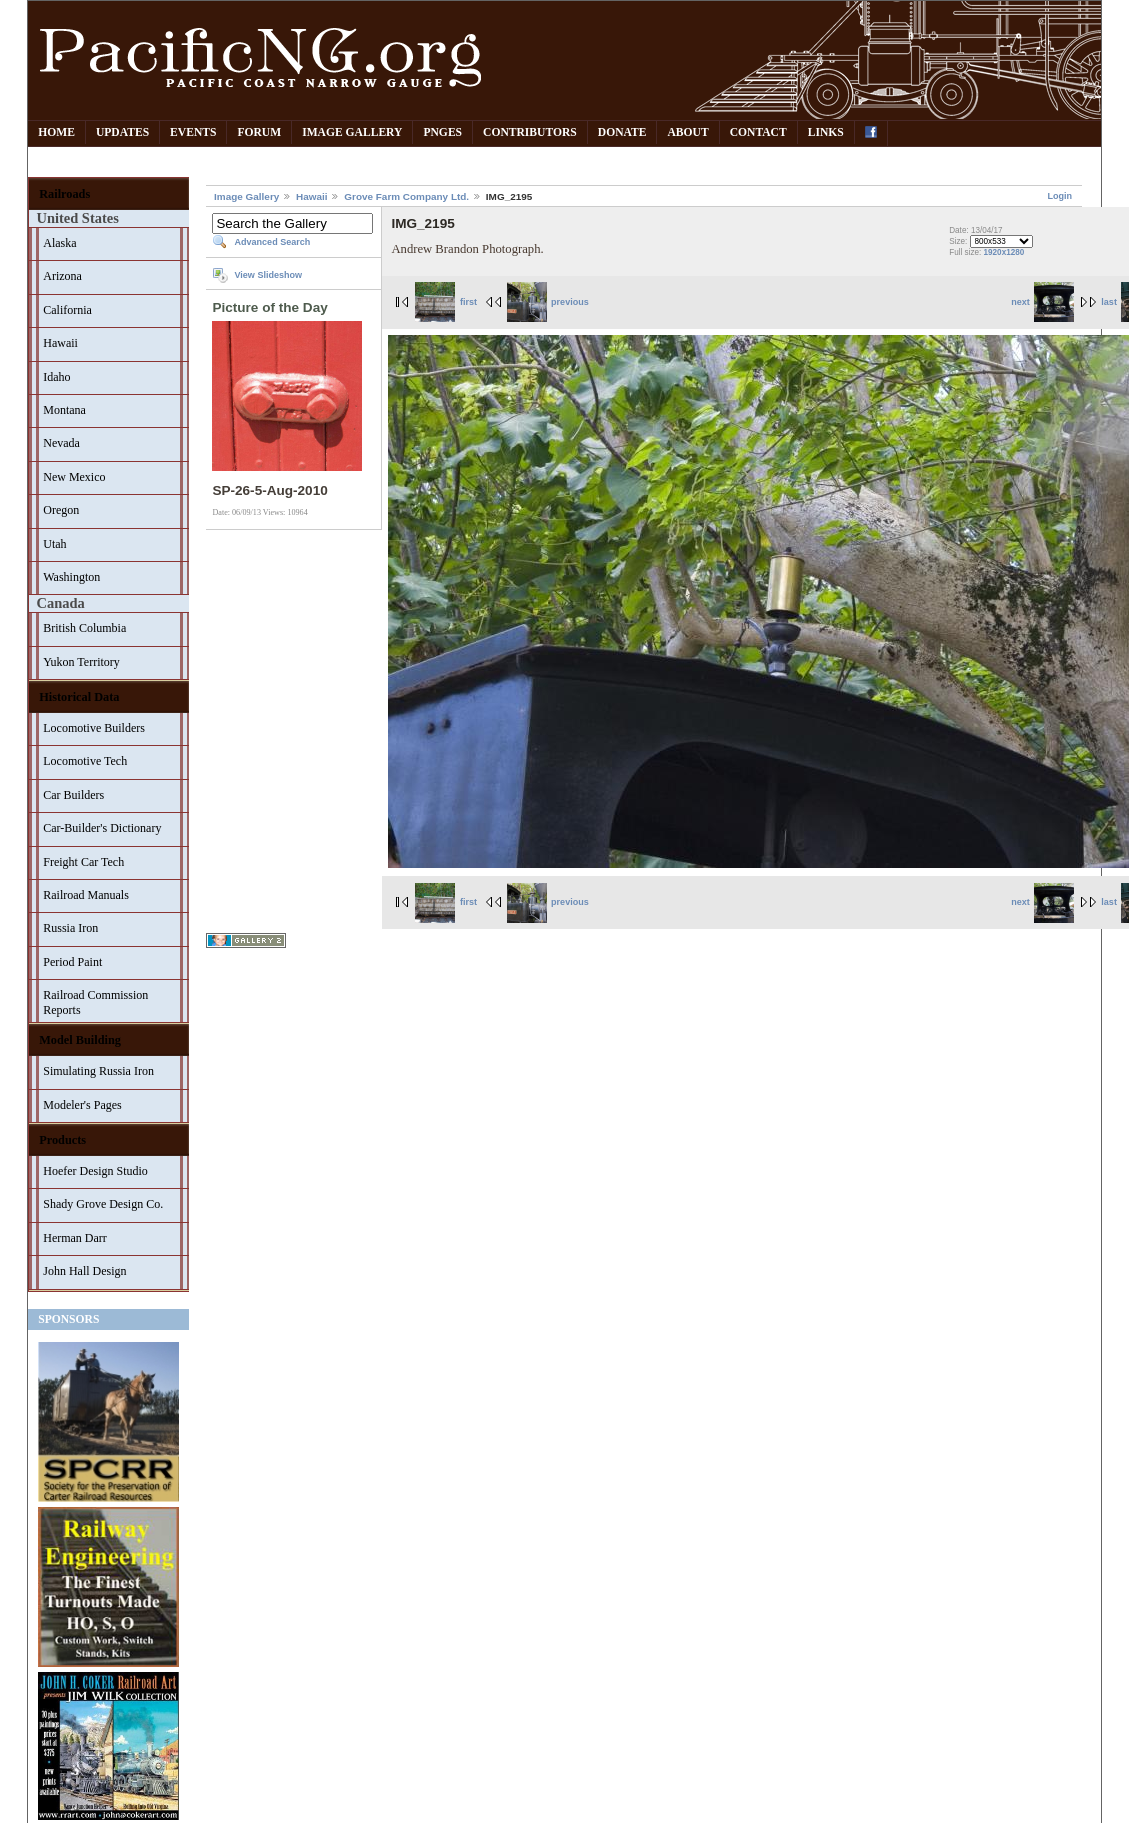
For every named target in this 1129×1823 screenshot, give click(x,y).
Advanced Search (272, 242)
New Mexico (74, 477)
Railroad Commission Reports (95, 1002)
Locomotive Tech (85, 761)
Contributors (530, 132)
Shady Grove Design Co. (103, 1204)
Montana (64, 410)
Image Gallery (352, 132)
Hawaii (60, 343)
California (67, 310)
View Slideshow (268, 275)
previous (548, 302)
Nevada (61, 443)
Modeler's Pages (82, 1105)
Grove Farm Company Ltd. (406, 196)
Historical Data (79, 697)
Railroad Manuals (86, 895)
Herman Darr (75, 1238)
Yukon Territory (81, 662)
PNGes (442, 132)
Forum (259, 132)
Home (56, 132)
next (1042, 302)
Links (826, 132)
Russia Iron (70, 928)
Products (62, 1140)
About (687, 132)
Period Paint (72, 962)
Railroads (64, 194)
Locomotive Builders (94, 728)
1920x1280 (1004, 252)
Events (193, 132)
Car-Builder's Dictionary (102, 828)
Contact (758, 132)
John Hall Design (84, 1271)
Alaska (59, 243)
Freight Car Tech (83, 862)
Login (1059, 196)
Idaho (56, 377)
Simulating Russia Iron (98, 1071)
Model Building (80, 1040)
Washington (71, 577)
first (446, 302)
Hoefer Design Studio (95, 1171)
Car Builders (73, 795)
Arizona (62, 276)
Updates (122, 132)
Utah (54, 544)
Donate (622, 132)
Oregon (61, 510)
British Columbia (84, 628)
